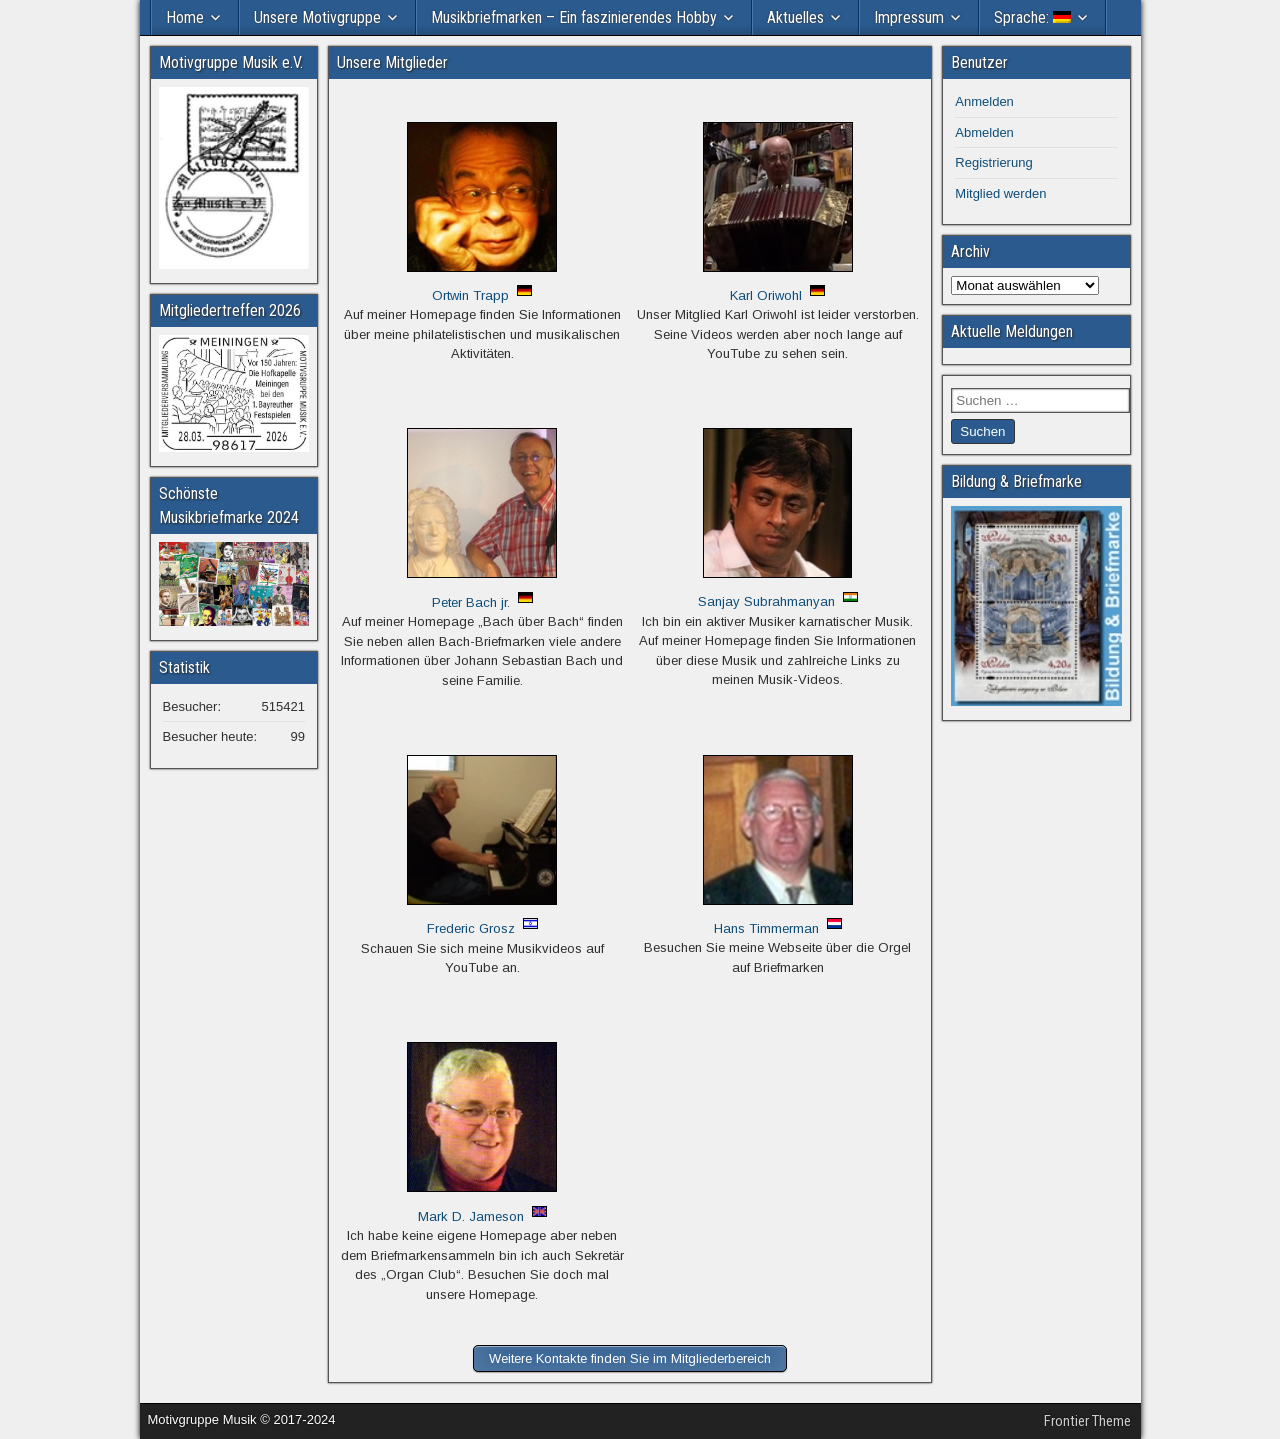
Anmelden (984, 101)
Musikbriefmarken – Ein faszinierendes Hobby (574, 17)
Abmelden (984, 132)
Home (185, 17)
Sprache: (1032, 17)
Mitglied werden (1000, 193)
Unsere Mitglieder (392, 62)
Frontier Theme (1087, 1421)
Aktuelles (795, 17)
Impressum (909, 17)
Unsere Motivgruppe (317, 17)
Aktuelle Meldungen (1012, 331)
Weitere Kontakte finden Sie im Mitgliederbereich (630, 1358)
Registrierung (993, 162)
